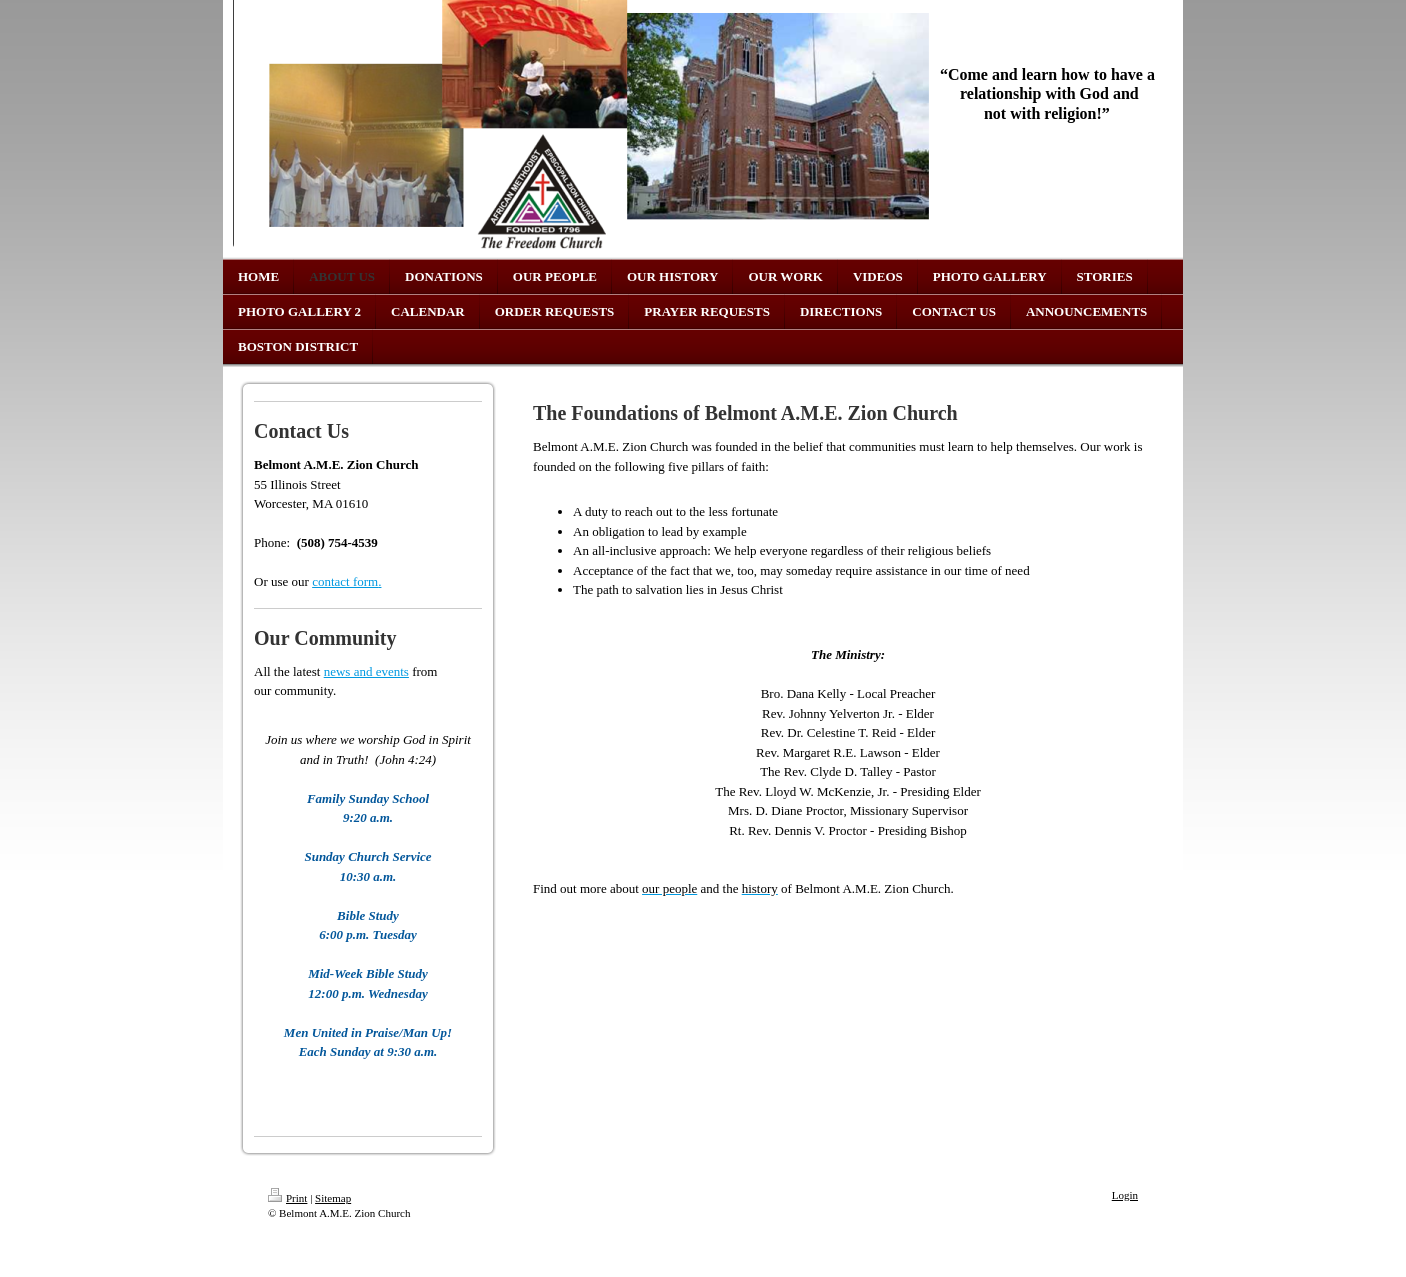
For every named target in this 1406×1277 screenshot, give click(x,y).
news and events (366, 671)
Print (287, 1198)
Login (1125, 1195)
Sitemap (333, 1198)
